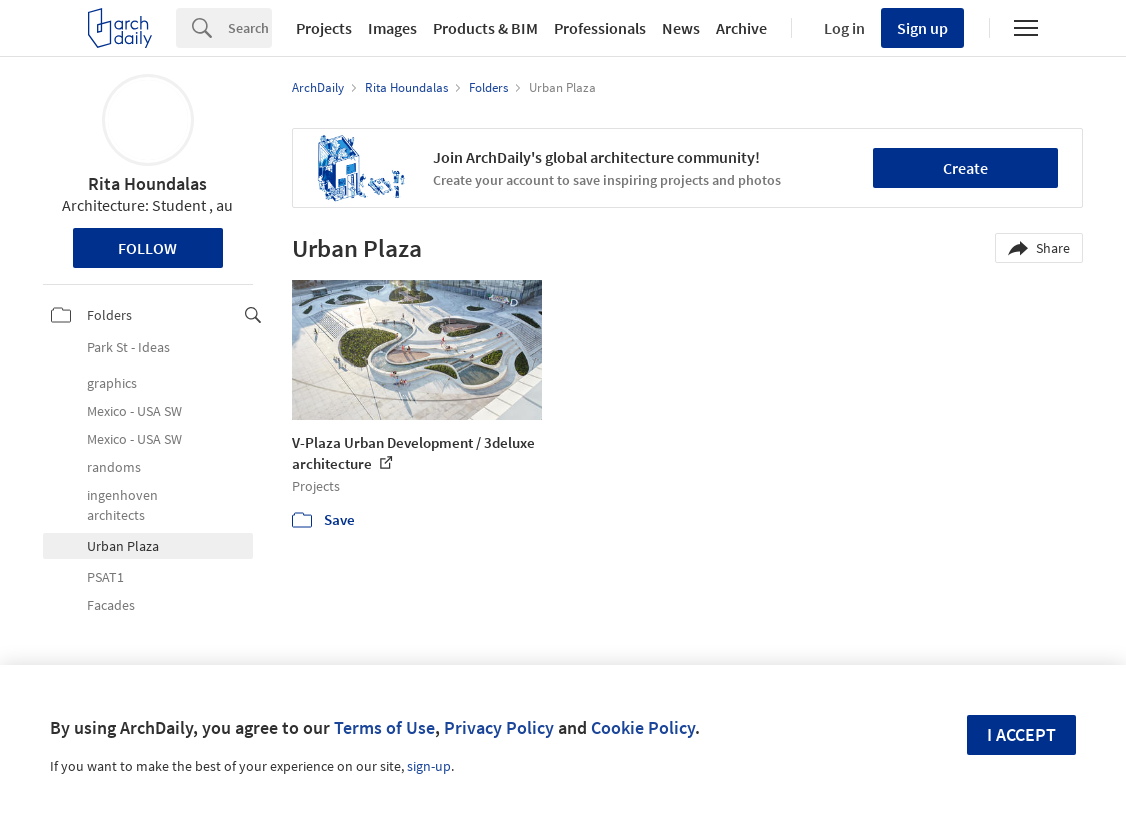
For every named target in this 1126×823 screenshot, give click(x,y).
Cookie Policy (643, 727)
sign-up (429, 766)
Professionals (600, 28)
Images (392, 28)
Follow (147, 248)
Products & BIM (485, 28)
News (681, 28)
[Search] (250, 28)
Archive (741, 28)
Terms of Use (384, 727)
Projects (324, 28)
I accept (1021, 734)
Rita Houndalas (147, 183)
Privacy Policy (499, 727)
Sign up (922, 28)
